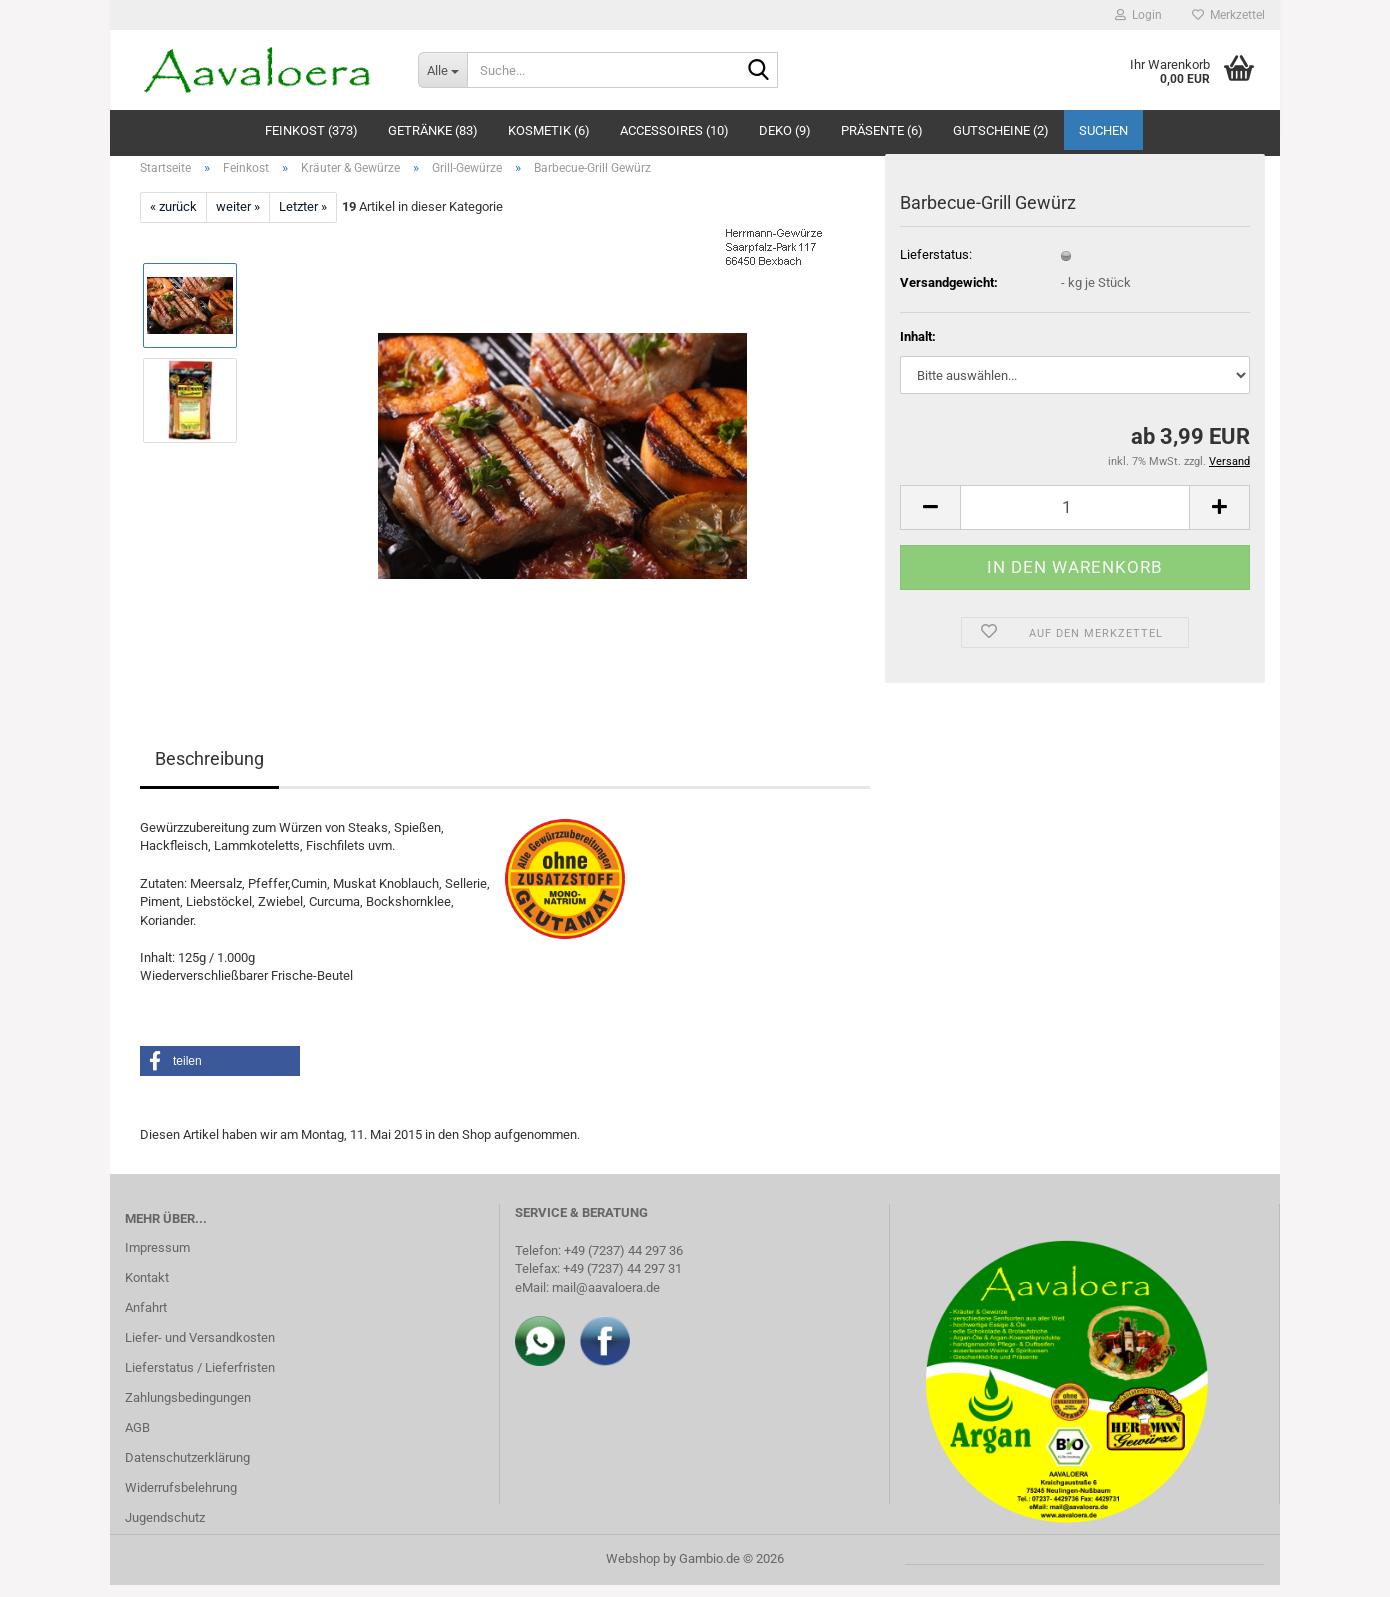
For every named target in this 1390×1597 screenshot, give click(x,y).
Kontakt (147, 1288)
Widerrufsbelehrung (181, 1498)
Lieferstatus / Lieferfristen (200, 1378)
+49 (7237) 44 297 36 (623, 1261)
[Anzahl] (1075, 518)
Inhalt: (918, 347)
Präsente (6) (882, 130)
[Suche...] (442, 70)
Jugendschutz (165, 1528)
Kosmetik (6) (549, 130)
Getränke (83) (433, 130)
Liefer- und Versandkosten (200, 1348)
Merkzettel (1228, 15)
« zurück (173, 218)
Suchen (1103, 130)
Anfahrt (146, 1318)
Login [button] (1138, 15)
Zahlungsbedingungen (188, 1408)
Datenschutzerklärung (187, 1468)
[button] (930, 518)
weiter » (238, 218)
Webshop (633, 1570)
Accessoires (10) (674, 130)
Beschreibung (209, 769)
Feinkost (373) (311, 130)
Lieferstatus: (936, 265)
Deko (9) (785, 130)
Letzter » (303, 218)
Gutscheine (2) (1001, 130)
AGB (137, 1438)
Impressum (157, 1258)
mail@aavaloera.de (606, 1298)
